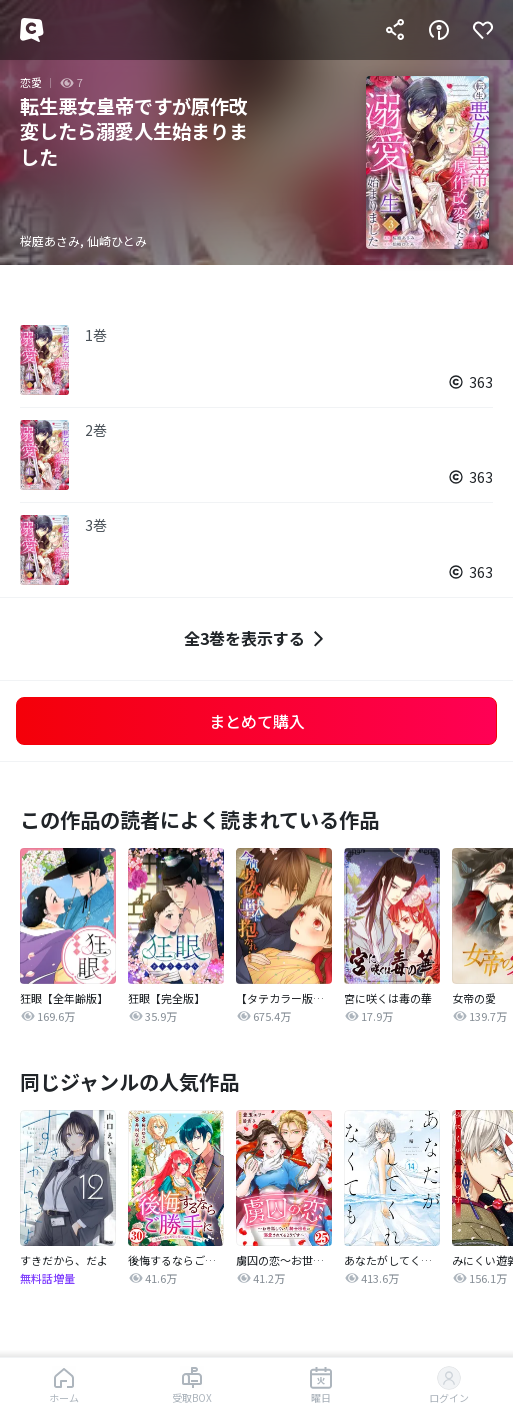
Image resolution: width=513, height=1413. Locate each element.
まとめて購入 (257, 721)
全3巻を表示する (256, 638)
